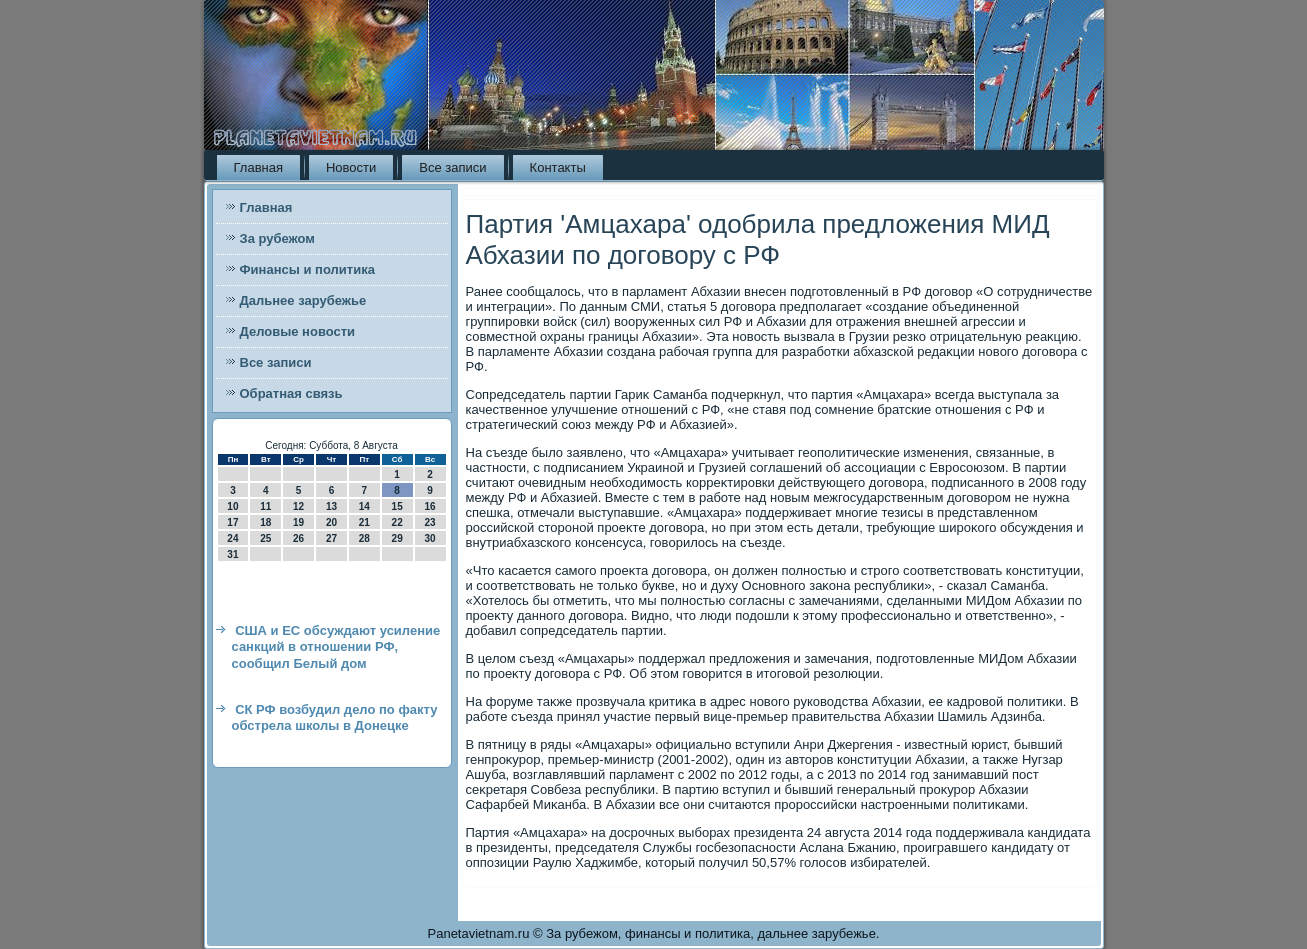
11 (265, 506)
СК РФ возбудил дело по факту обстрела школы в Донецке (335, 717)
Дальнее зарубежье (303, 300)
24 (232, 538)
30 (429, 538)
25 (265, 538)
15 (397, 506)
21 (364, 522)
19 (298, 522)
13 (331, 506)
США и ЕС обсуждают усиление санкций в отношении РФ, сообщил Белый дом (336, 647)
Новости (351, 167)
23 (429, 522)
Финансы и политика (307, 269)
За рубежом (277, 238)
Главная (258, 167)
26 (298, 538)
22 (397, 522)
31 (232, 554)
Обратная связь (291, 393)
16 (429, 506)
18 (265, 522)
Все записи (452, 167)
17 (232, 522)
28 (364, 538)
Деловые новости (298, 331)
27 (331, 538)
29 (397, 538)
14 (364, 506)
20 (331, 522)
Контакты (558, 167)
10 (232, 506)
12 (298, 506)
